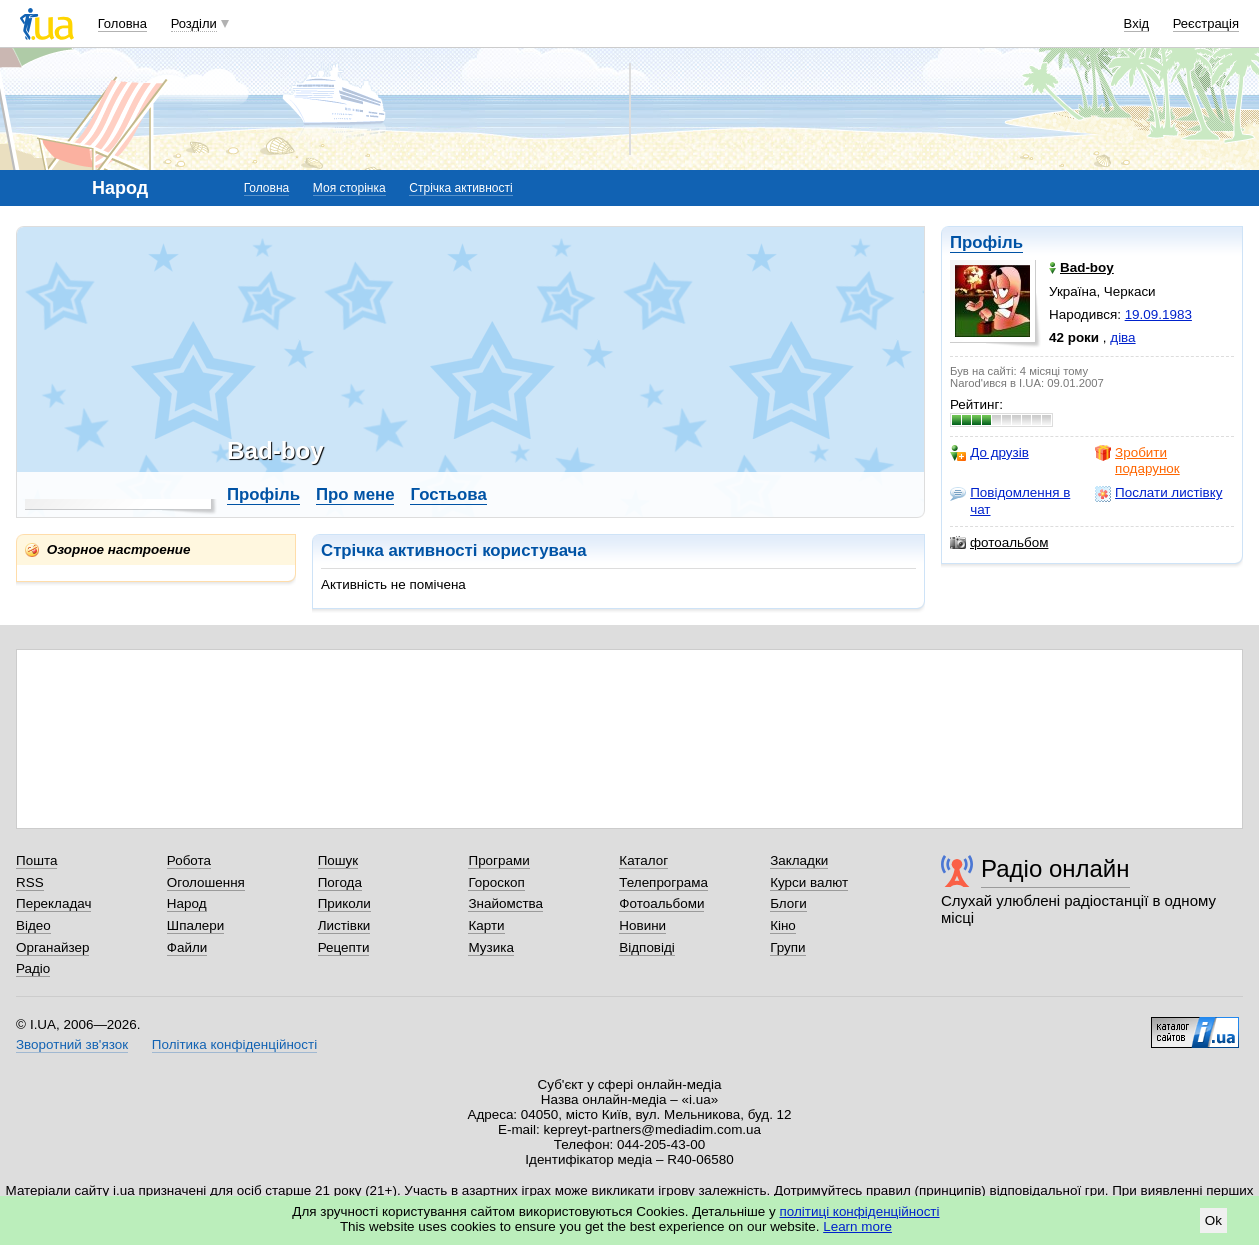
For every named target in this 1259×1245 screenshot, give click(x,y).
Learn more (857, 1226)
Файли (187, 947)
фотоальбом (999, 543)
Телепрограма (663, 882)
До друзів (989, 453)
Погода (340, 882)
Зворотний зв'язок (72, 1044)
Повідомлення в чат (1010, 500)
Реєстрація (1206, 23)
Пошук (338, 860)
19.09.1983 (1158, 314)
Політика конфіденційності (234, 1044)
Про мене (355, 494)
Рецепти (344, 947)
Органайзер (52, 947)
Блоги (788, 903)
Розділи (194, 23)
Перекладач (53, 903)
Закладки (799, 860)
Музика (490, 947)
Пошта (36, 860)
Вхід (1137, 23)
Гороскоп (496, 882)
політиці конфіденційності (860, 1211)
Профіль (986, 242)
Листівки (344, 925)
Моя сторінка (349, 188)
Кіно (783, 925)
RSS (30, 882)
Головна (122, 23)
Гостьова (448, 494)
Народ (187, 903)
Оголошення (206, 882)
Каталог (643, 860)
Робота (189, 860)
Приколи (344, 903)
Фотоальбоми (661, 903)
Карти (486, 925)
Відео (33, 925)
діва (1122, 337)
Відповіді (647, 947)
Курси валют (809, 882)
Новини (642, 925)
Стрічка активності (460, 188)
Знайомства (505, 903)
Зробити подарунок (1137, 460)
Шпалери (195, 925)
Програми (498, 860)
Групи (787, 947)
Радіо (33, 968)
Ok (1213, 1220)
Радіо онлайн (1055, 868)
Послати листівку (1158, 493)
